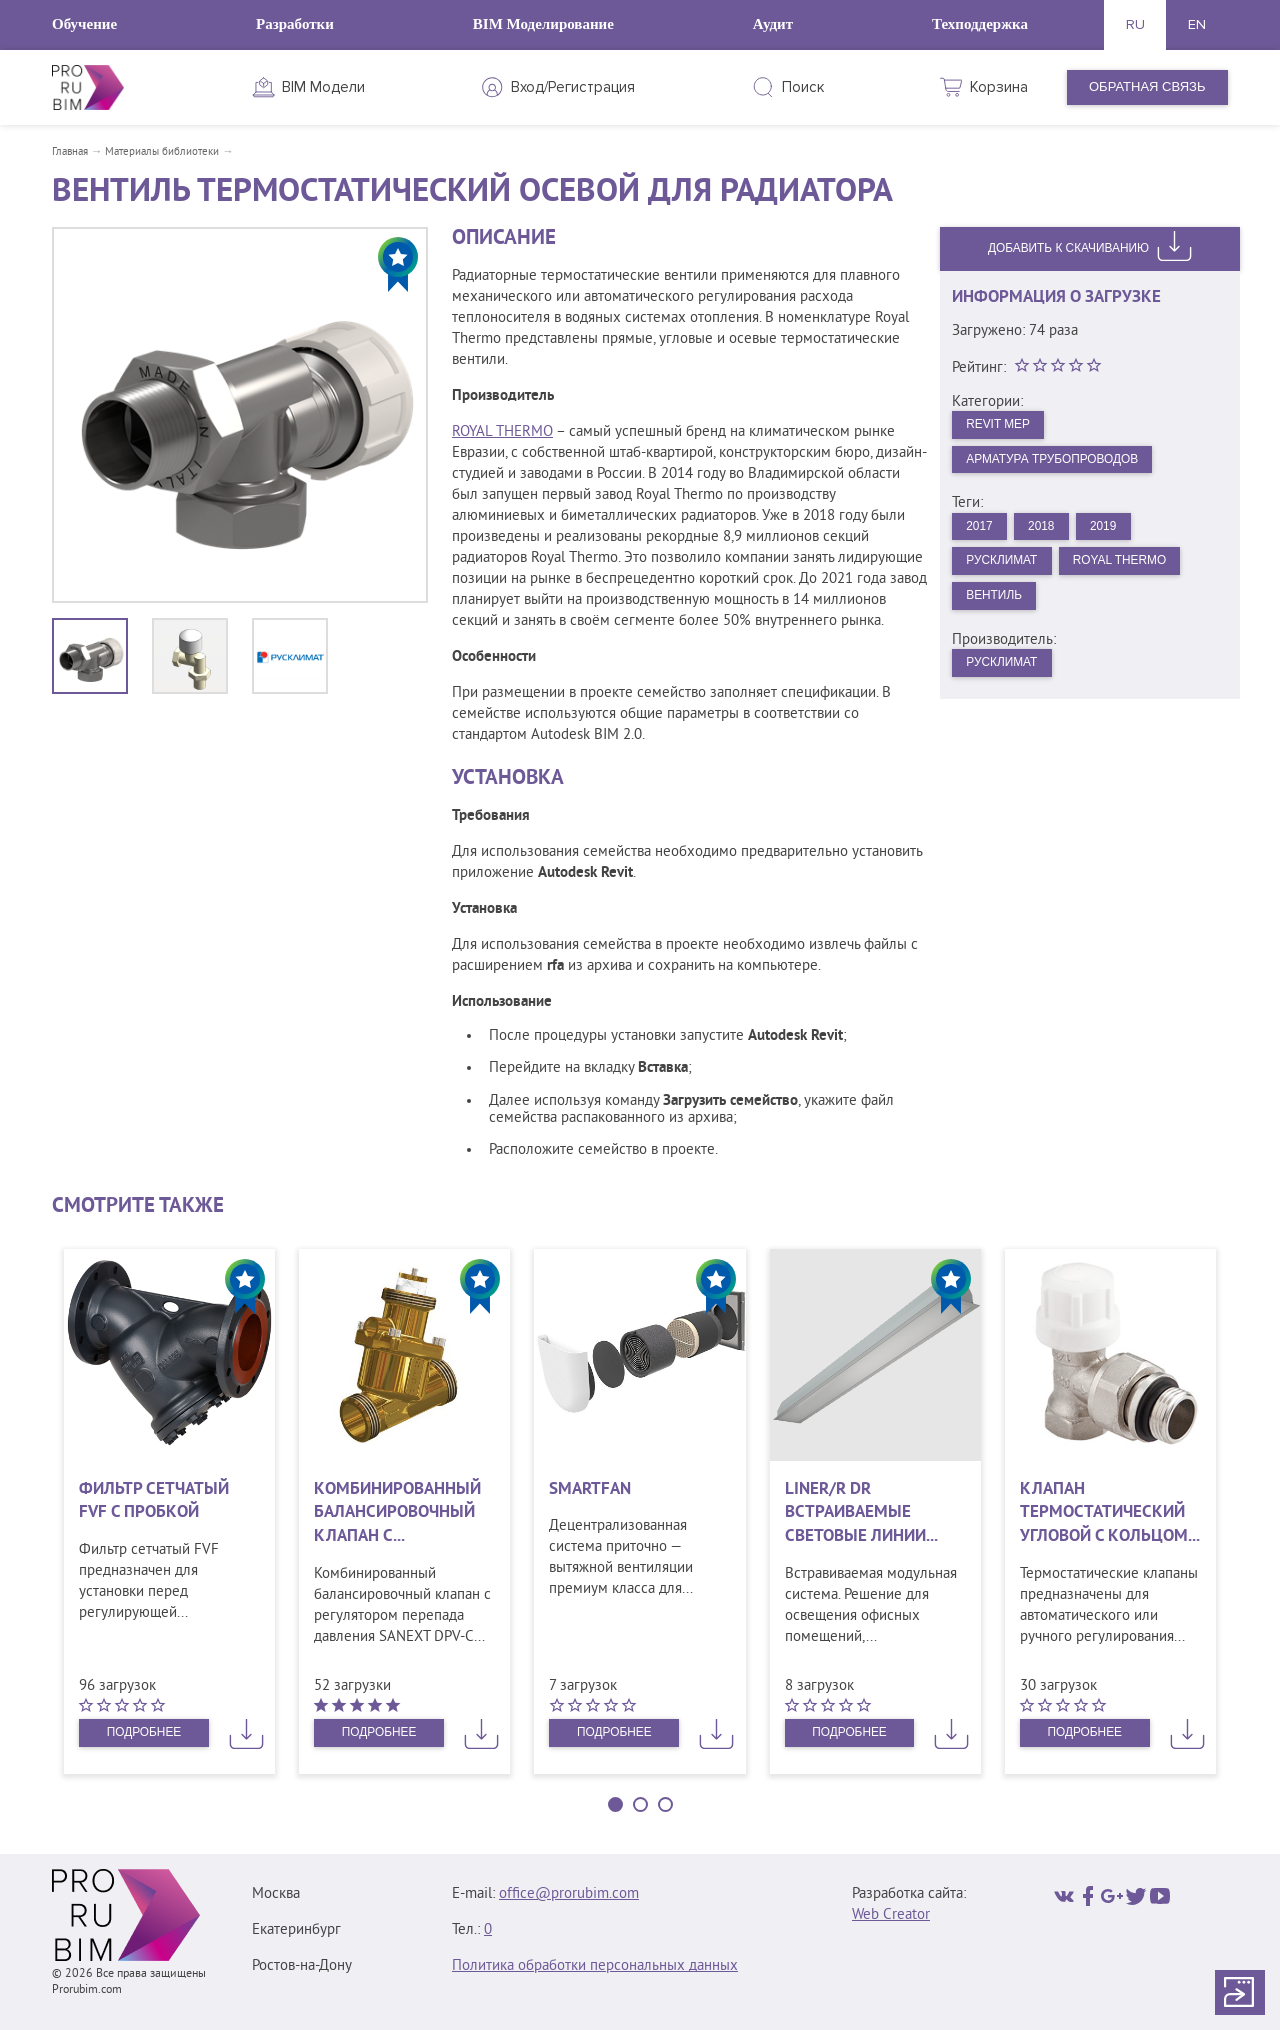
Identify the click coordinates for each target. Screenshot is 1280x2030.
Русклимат (1007, 570)
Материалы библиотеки (162, 152)
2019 (1117, 533)
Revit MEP (1003, 425)
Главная (70, 152)
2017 (982, 533)
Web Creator (891, 1915)
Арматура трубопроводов (1062, 463)
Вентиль (998, 608)
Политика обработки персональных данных (595, 1966)
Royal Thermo (1135, 570)
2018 (1049, 533)
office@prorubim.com (569, 1894)
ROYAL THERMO (502, 432)
